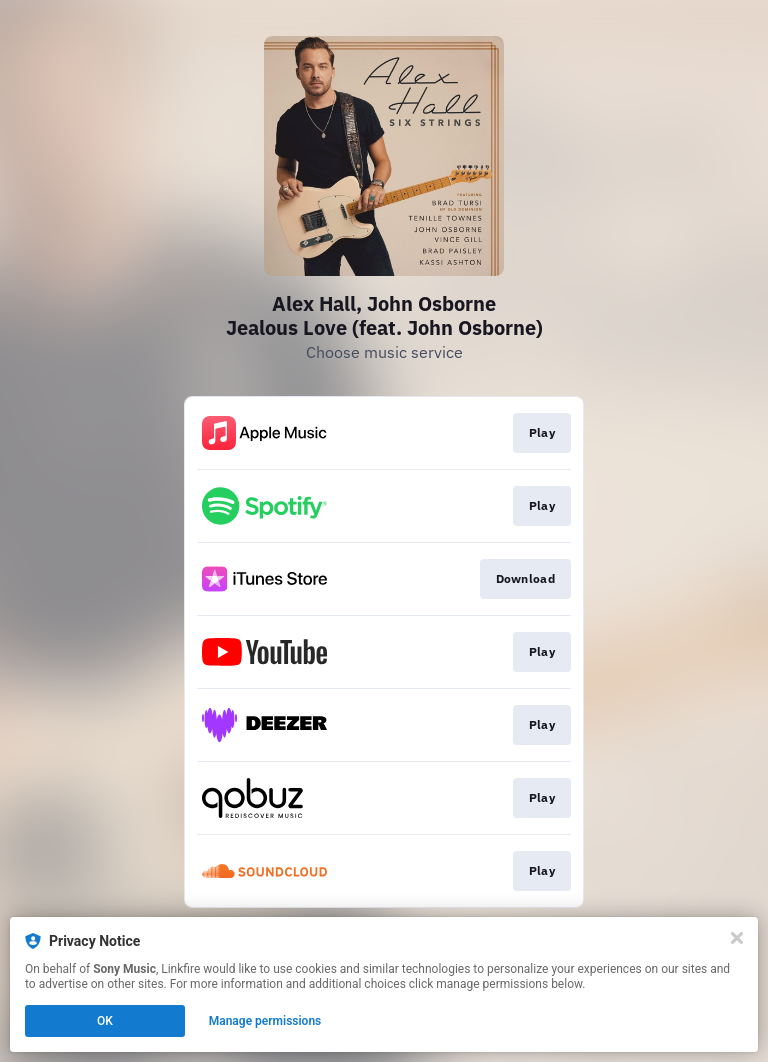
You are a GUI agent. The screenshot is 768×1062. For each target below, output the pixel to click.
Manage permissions (265, 1021)
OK (105, 1021)
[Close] (737, 938)
